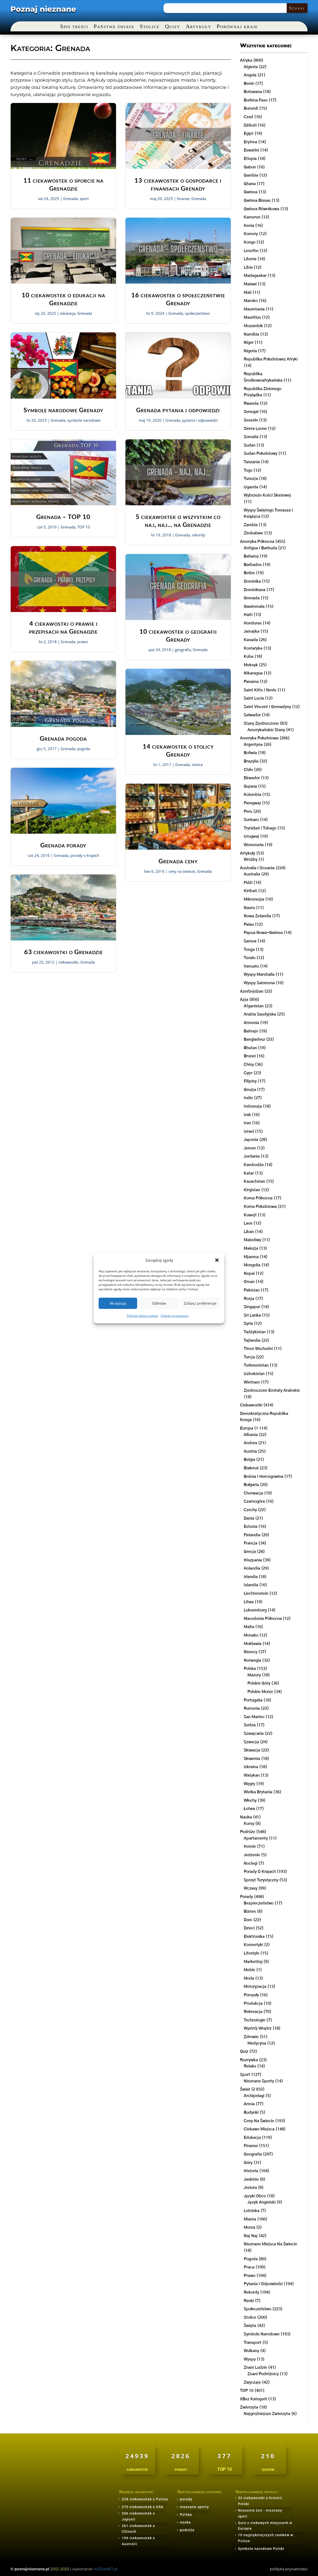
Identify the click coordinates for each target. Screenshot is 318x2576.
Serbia (250, 1725)
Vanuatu (251, 966)
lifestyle (251, 1953)
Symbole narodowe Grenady (63, 409)
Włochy (250, 1801)
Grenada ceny (178, 861)
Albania (251, 1435)
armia (249, 2104)
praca (249, 2267)
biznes (250, 1911)
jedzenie (252, 1855)
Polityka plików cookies (142, 1316)
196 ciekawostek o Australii (138, 2541)
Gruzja (250, 1090)
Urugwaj (251, 836)
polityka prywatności (289, 2569)
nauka (246, 1817)
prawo (82, 641)
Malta (249, 1627)
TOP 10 (83, 526)
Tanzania (252, 462)
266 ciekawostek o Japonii (138, 2516)
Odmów (159, 1303)
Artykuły (198, 27)
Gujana (250, 786)
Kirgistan (252, 1190)
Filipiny (250, 1081)
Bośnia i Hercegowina (263, 1477)
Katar (249, 1173)
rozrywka (249, 2060)
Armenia (251, 1023)
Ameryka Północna (257, 542)
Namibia (251, 334)
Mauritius (252, 317)
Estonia (250, 1527)
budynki (251, 2112)
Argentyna (253, 745)
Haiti (248, 615)
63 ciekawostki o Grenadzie (63, 951)
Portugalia (253, 1700)
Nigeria (250, 351)
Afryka (246, 60)
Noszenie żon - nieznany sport (260, 2513)
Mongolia (252, 1265)
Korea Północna (258, 1198)
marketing (253, 1962)
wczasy (250, 1888)
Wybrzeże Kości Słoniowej (267, 495)
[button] (216, 1260)
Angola (250, 75)
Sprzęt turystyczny (261, 1880)
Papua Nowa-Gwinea (263, 933)
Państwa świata (114, 27)
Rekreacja (253, 2012)
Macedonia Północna (263, 1619)
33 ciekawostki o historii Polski (260, 2501)
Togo (248, 470)
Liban (249, 1232)
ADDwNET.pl (106, 2569)
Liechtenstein (256, 1594)
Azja (244, 1000)
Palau (249, 925)
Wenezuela (254, 845)
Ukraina (251, 1767)
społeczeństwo (197, 313)
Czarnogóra (254, 1501)
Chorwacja (253, 1493)
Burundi (251, 108)
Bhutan (250, 1048)
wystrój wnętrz (258, 2028)
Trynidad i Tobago (260, 828)
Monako (251, 1635)
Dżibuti (250, 125)
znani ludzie (255, 2368)
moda (249, 1978)
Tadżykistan (255, 1332)
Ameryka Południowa (259, 738)
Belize (249, 573)
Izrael (249, 1131)
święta (250, 2326)
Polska (250, 1669)
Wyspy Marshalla (259, 975)
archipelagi (254, 2096)
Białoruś (251, 1468)
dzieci (249, 1928)
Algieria (251, 67)
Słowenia (252, 1759)
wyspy (250, 2359)
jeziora (250, 2188)
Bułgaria (251, 1485)
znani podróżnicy (263, 2374)
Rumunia (252, 1708)
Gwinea (250, 192)
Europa (246, 1428)
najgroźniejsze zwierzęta (267, 2414)
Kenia (249, 226)
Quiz (244, 2052)
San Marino (254, 1717)
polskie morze (260, 1692)
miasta (250, 2219)
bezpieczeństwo (259, 1903)
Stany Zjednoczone (261, 723)
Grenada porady (63, 845)
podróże (247, 1832)
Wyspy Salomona (259, 983)
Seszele (251, 420)
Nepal (249, 1274)
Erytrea (250, 142)
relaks (250, 2066)
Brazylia (251, 761)
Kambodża (254, 1165)
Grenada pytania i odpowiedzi (178, 409)
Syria (248, 1324)
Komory (251, 234)
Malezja (251, 1248)
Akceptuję (118, 1303)
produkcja (253, 2004)
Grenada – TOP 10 (63, 516)
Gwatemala (254, 607)
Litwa (249, 1602)
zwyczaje (252, 2382)
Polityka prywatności (175, 1316)
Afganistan (254, 1006)
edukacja (67, 313)
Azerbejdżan (251, 991)
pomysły (251, 1995)
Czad (248, 117)
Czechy (250, 1510)
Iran (247, 1123)
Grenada (70, 198)
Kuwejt (250, 1215)
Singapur (252, 1307)
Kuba (248, 657)
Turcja (249, 1357)
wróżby (250, 860)
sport (84, 198)
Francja (250, 1543)
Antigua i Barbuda (260, 548)
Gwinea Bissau (257, 201)
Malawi (250, 284)
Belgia (249, 1460)
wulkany (251, 2351)
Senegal (251, 412)
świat (245, 2089)
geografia (183, 649)
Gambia (251, 175)
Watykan (252, 1775)
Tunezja (251, 479)
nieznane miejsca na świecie (270, 2244)
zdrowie (251, 2037)
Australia (252, 874)
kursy (249, 1824)
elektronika (254, 1937)
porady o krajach (84, 855)
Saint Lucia (254, 698)
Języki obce (255, 2196)
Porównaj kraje (237, 27)
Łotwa (249, 1809)
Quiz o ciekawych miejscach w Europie (265, 2526)
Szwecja (251, 1742)
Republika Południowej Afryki (271, 359)
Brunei (250, 1056)
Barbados (253, 565)
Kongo (249, 242)
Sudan (249, 445)
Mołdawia (252, 1644)
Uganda (251, 487)
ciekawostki (68, 962)
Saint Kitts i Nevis (260, 690)
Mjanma (251, 1257)
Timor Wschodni (258, 1349)
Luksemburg (255, 1610)
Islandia (251, 1585)
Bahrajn (251, 1031)
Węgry (249, 1784)
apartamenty (256, 1838)
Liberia (250, 259)
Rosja (249, 1299)
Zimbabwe (253, 533)
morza (249, 2227)
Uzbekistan (254, 1374)
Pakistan (252, 1290)
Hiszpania (253, 1560)
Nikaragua (253, 673)
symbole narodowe (83, 420)
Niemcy (250, 1652)
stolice (197, 764)
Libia (248, 267)
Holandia (252, 1568)
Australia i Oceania (257, 868)
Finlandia (252, 1535)
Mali (247, 293)
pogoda (83, 748)
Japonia (251, 1140)
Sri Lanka (252, 1315)
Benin (249, 84)
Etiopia (250, 159)
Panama (251, 682)
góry (248, 2163)
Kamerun (252, 217)
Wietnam (252, 1382)
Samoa (250, 941)
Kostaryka (253, 648)
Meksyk (251, 665)
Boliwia (250, 753)
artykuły (247, 853)
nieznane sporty (259, 2081)
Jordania (252, 1156)
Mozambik (253, 326)
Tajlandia (252, 1340)
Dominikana (254, 590)
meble (249, 1970)
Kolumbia (252, 795)
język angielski (261, 2202)
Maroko (251, 301)
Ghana (250, 184)
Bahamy (251, 556)
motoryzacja (255, 1987)
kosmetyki (253, 1945)
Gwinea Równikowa (261, 209)
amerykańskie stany (266, 730)
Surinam (251, 820)
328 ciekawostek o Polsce (145, 2499)
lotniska (251, 2211)
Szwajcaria (254, 1734)
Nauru (249, 908)
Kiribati (250, 891)
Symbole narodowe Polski (261, 2549)
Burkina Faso (256, 100)
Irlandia (251, 1577)
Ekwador (252, 778)
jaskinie (251, 2179)
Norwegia (252, 1660)
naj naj (251, 2236)
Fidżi (248, 883)
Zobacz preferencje (200, 1303)
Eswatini (251, 150)
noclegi (250, 1863)
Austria (250, 1451)
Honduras (253, 623)
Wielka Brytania (258, 1792)
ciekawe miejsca (259, 2129)
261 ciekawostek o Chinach (138, 2529)
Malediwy (252, 1240)
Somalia (251, 437)
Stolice (149, 27)
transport (252, 2343)
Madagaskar (255, 276)
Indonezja (253, 1106)
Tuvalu (249, 958)
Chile (248, 770)
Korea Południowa (260, 1207)
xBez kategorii (253, 2399)
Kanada (251, 640)
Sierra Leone (255, 429)
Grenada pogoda (63, 738)
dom (248, 1920)
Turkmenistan (256, 1365)
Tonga (249, 950)
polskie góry (258, 1683)
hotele (250, 1847)
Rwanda (251, 404)
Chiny (249, 1065)
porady (246, 1897)
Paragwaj (252, 803)
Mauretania (254, 309)
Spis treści (74, 27)
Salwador (252, 715)
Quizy (172, 27)
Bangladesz (254, 1039)
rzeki (249, 2301)
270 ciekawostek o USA (142, 2507)
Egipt (248, 134)
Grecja (250, 1552)
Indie (248, 1098)
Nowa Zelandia (257, 916)
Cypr (248, 1073)
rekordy (198, 534)
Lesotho (251, 251)
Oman (249, 1282)
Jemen (250, 1148)
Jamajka (251, 631)
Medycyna (256, 2043)
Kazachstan (254, 1182)
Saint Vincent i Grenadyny (267, 707)
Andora (250, 1443)
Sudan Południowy (260, 454)
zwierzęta (249, 2407)
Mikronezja (254, 899)
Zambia (251, 525)
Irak (247, 1115)
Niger (249, 343)
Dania (249, 1518)
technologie (254, 2020)
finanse (183, 198)
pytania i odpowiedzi (200, 420)
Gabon (250, 167)
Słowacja (252, 1750)
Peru (248, 812)
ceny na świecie (181, 871)
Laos (248, 1223)
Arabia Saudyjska (260, 1014)
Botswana (253, 92)
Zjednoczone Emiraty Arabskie (272, 1390)
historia (251, 2171)
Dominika (252, 581)
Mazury (254, 1675)
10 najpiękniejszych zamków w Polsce (265, 2538)
